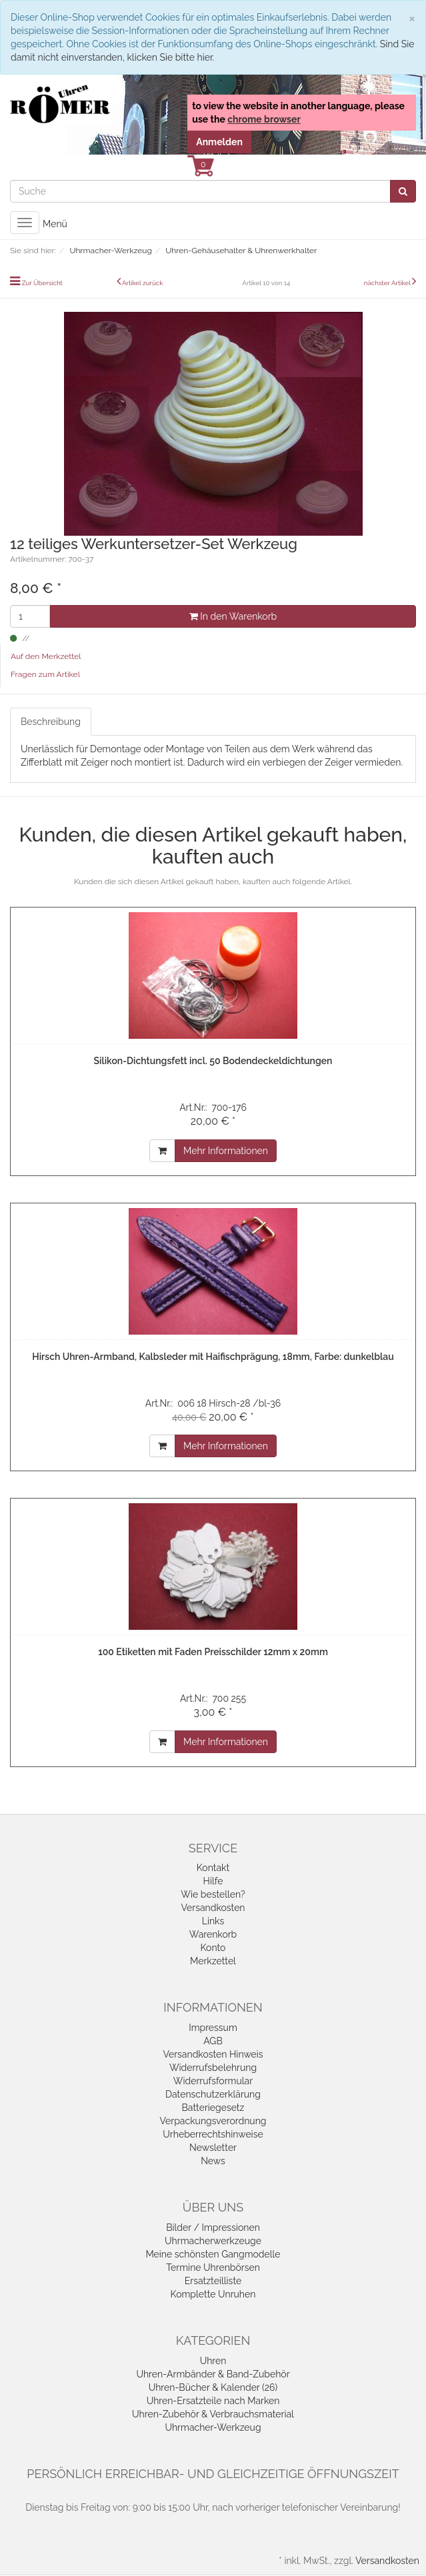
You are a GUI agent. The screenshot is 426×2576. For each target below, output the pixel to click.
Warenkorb (213, 1934)
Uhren (213, 2360)
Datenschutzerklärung (213, 2094)
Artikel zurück (142, 283)
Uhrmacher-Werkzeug (213, 2427)
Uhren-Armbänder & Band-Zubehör (212, 2374)
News (213, 2161)
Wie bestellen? (213, 1894)
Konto (213, 1947)
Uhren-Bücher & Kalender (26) (213, 2387)
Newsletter (213, 2147)
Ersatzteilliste (213, 2280)
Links (213, 1921)
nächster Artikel (388, 283)
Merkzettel (213, 1961)
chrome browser (264, 119)
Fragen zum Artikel (45, 674)
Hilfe (213, 1881)
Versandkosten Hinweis (213, 2054)
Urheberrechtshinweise (213, 2134)
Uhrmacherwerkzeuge (213, 2241)
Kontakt (213, 1867)
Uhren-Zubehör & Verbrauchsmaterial (213, 2414)
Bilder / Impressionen (213, 2227)
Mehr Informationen (225, 1150)
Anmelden (219, 142)
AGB (212, 2041)
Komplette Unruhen (213, 2294)
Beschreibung (51, 721)
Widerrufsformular (213, 2081)
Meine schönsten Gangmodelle (212, 2254)
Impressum (213, 2027)
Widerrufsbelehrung (213, 2067)
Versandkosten (213, 1907)
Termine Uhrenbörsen (213, 2267)
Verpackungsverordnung (213, 2121)
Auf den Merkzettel (46, 656)
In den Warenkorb (233, 616)
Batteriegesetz (213, 2107)
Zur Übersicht (42, 283)
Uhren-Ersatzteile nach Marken (213, 2400)
